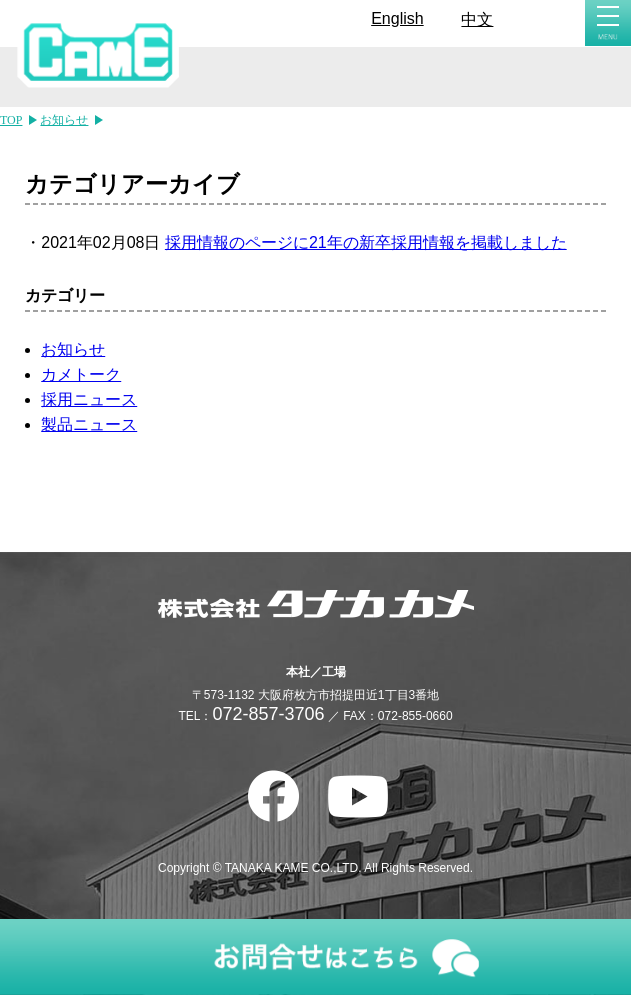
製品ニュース (89, 424)
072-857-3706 (268, 714)
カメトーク (81, 374)
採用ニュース (89, 399)
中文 (477, 19)
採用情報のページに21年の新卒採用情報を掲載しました (366, 242)
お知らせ (73, 349)
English (397, 18)
